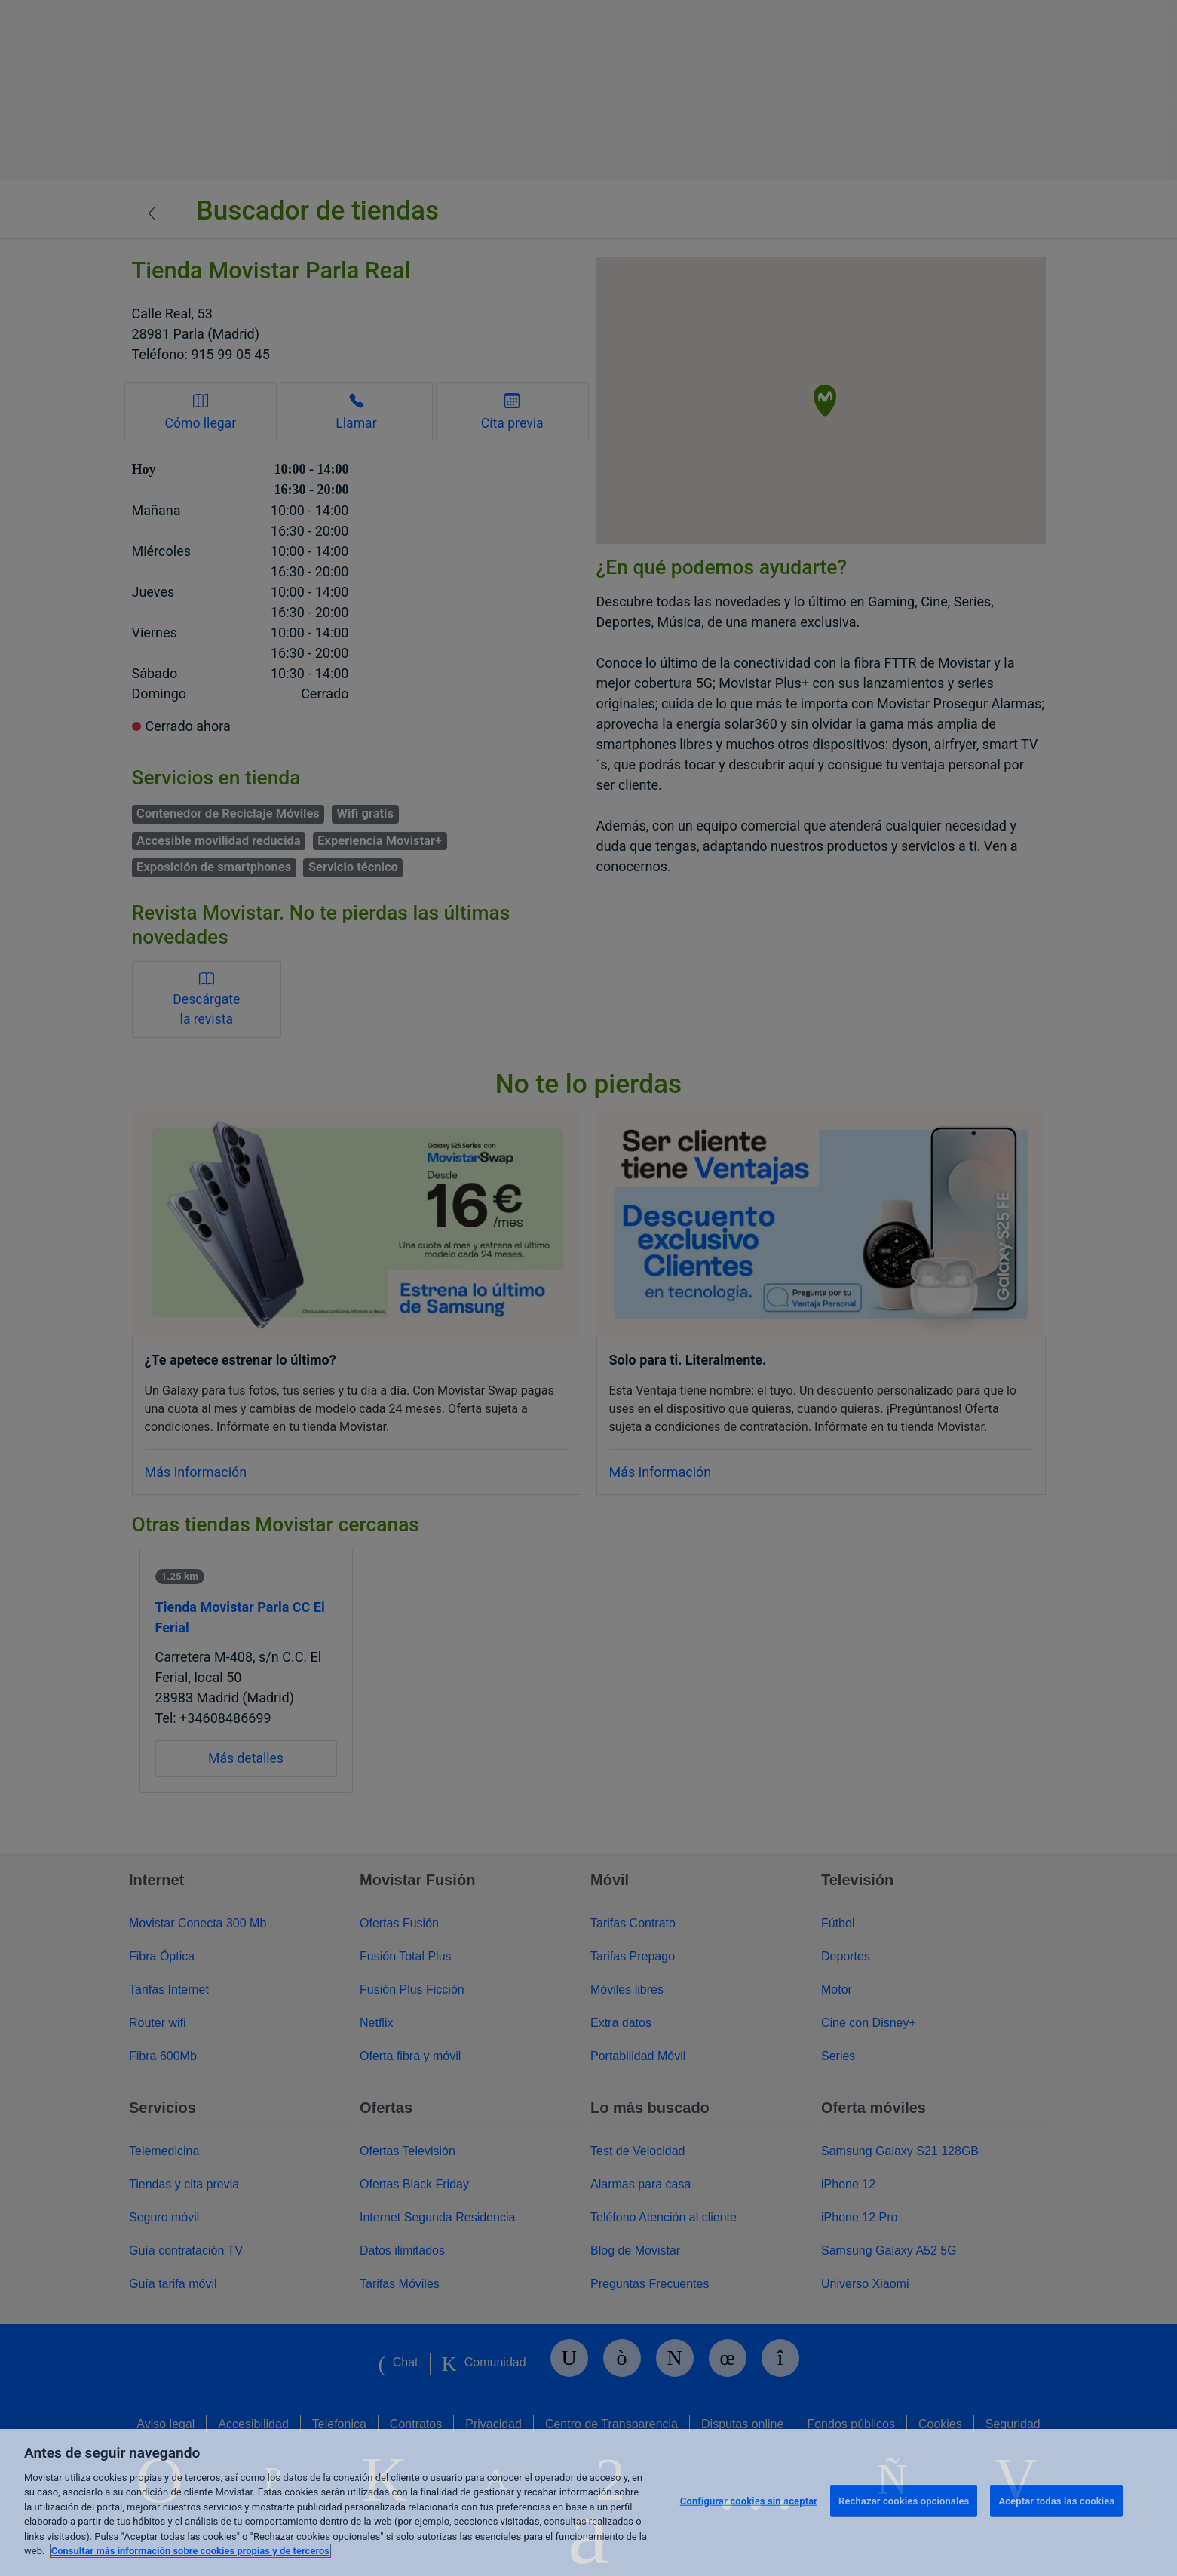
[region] (588, 2502)
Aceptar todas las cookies (1056, 2501)
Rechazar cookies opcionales (903, 2501)
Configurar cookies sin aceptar (748, 2501)
